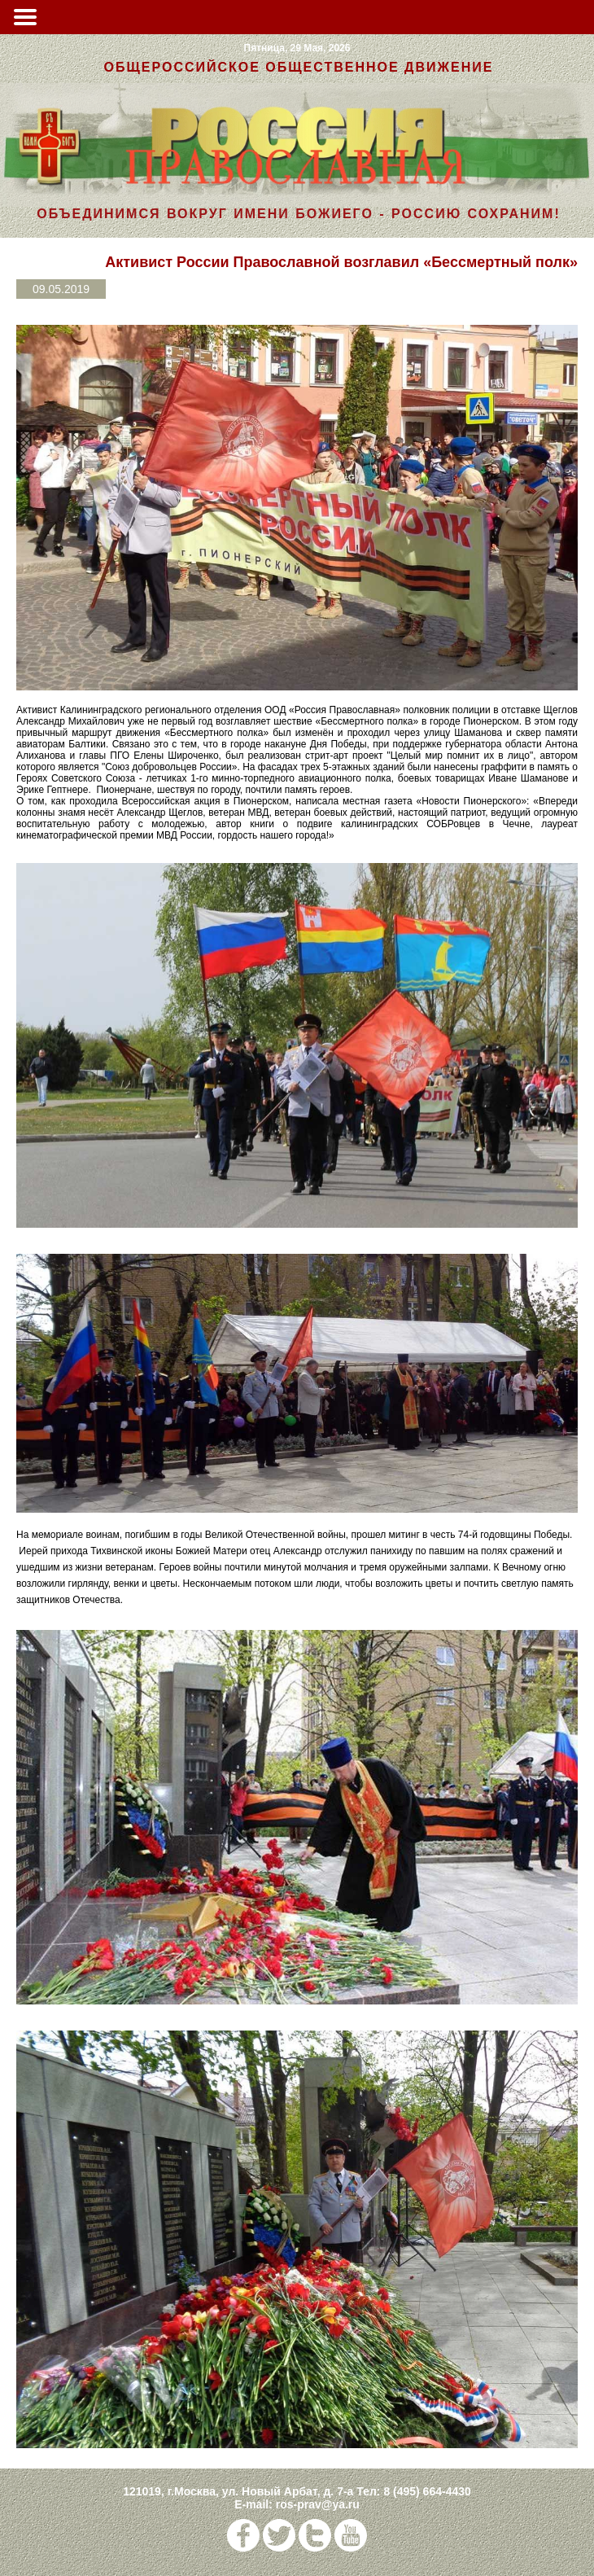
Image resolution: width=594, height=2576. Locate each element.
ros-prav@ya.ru (318, 2504)
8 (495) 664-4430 (426, 2491)
